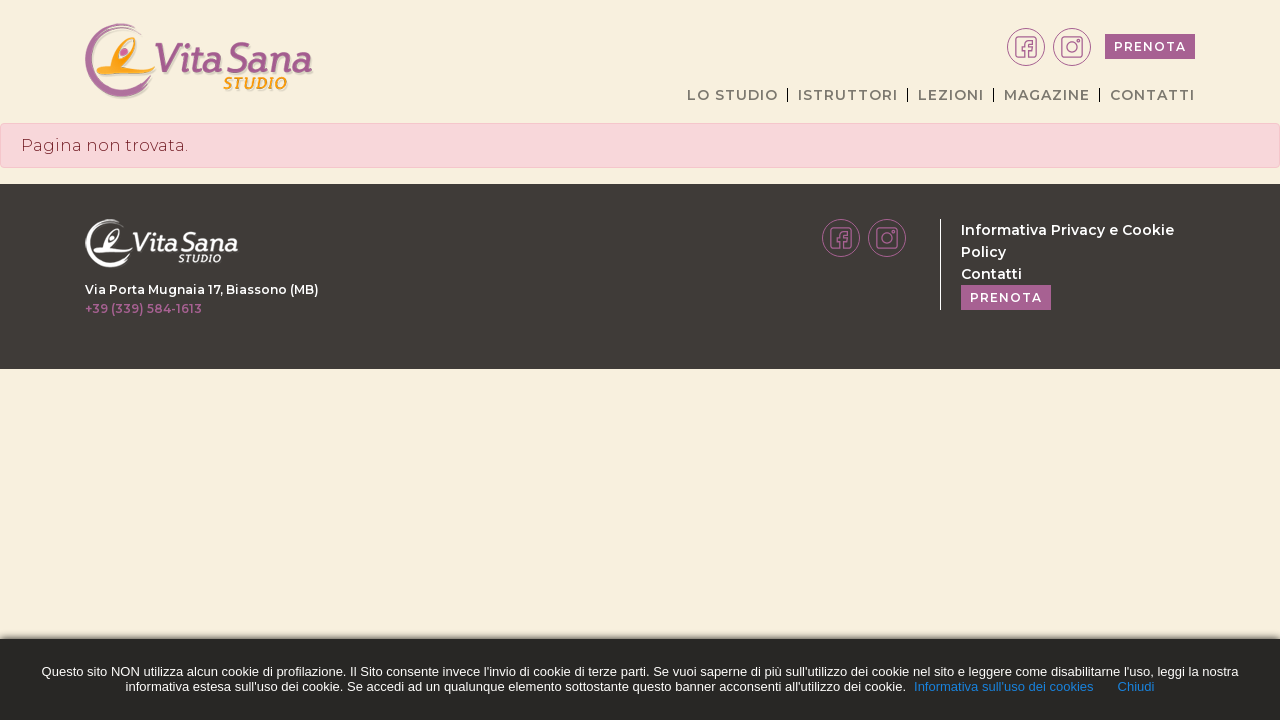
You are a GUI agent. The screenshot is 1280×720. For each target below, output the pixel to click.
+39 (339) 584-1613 (143, 308)
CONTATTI (1152, 95)
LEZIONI (951, 95)
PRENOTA (1150, 46)
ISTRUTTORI (848, 95)
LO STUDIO (732, 95)
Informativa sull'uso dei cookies (1004, 686)
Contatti (991, 274)
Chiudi (1136, 686)
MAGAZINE (1047, 95)
